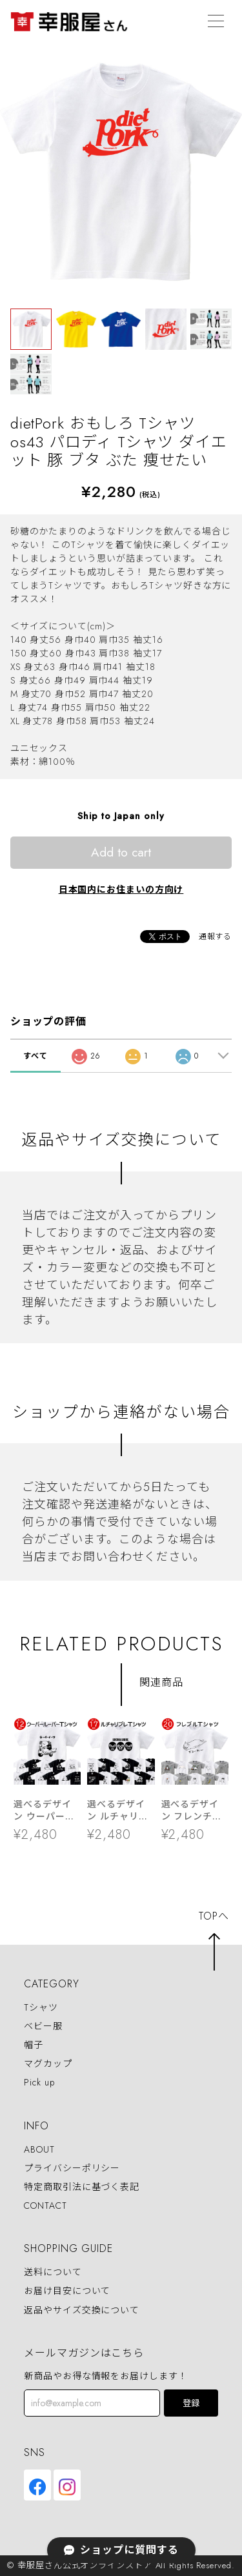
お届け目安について (67, 2291)
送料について (52, 2272)
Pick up (39, 2082)
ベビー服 (43, 2026)
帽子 (33, 2044)
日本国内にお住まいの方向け (121, 889)
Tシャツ (41, 2007)
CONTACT (45, 2205)
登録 (191, 2403)
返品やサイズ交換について (81, 2310)
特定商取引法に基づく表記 (81, 2186)
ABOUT (39, 2149)
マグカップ (48, 2063)
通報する (215, 936)
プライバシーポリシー (72, 2168)
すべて (35, 1056)
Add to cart (121, 852)
